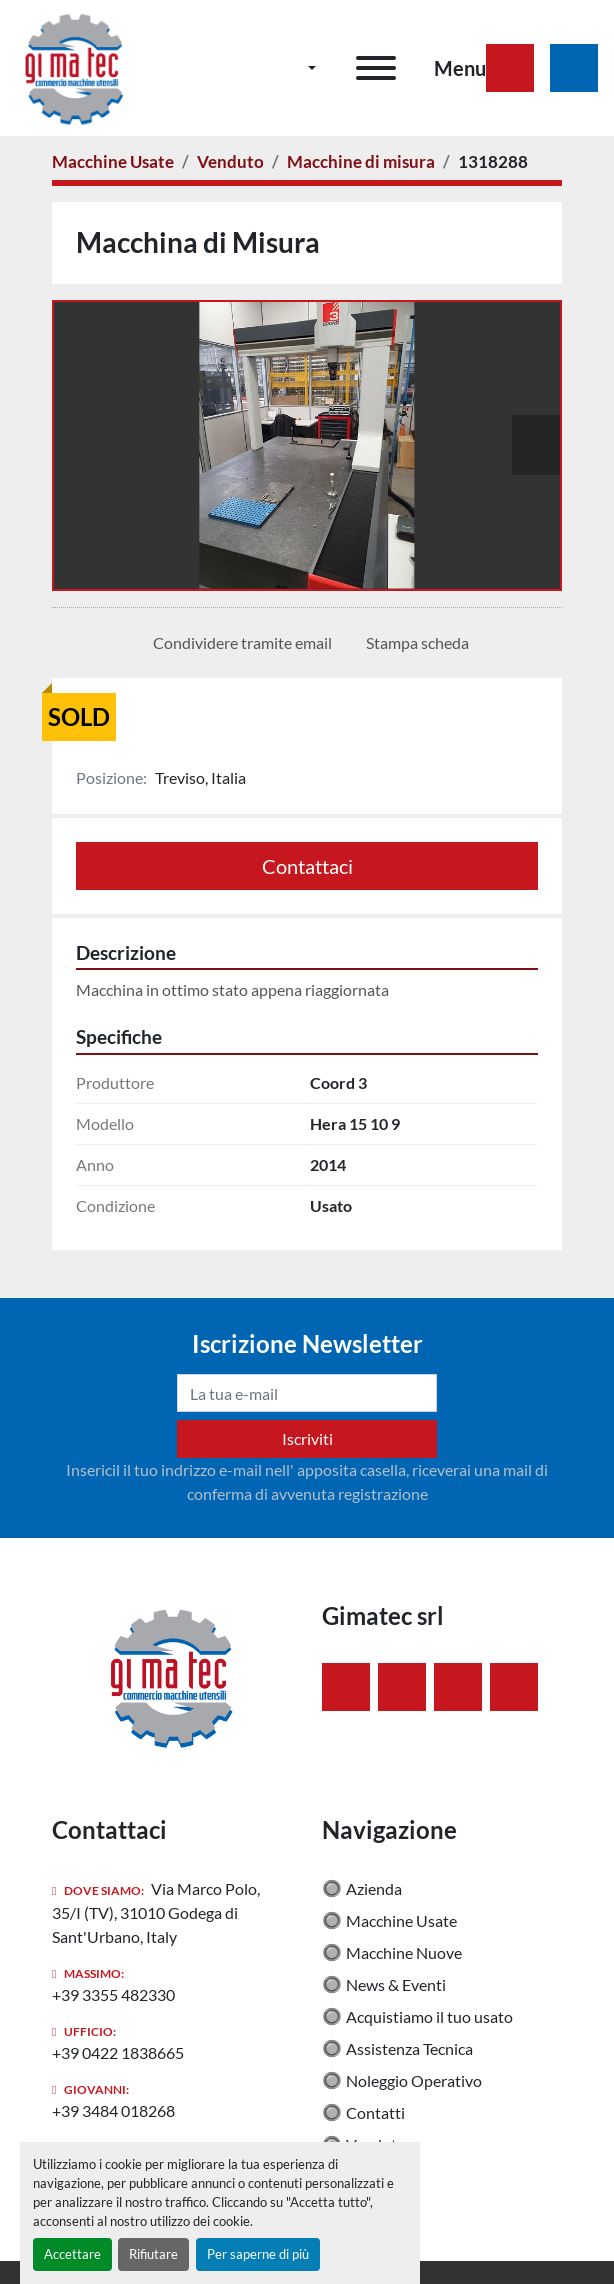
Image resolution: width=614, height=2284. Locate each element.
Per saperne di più (258, 2254)
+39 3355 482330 (113, 1994)
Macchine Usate (401, 1920)
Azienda (374, 1888)
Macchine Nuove (404, 1952)
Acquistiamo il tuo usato (429, 2016)
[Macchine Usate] (113, 161)
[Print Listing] (413, 643)
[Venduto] (230, 161)
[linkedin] (402, 1687)
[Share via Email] (238, 643)
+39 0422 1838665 (118, 2052)
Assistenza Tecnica (409, 2048)
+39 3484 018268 (113, 2110)
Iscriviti (307, 1438)
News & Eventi (396, 1984)
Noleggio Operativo (414, 2080)
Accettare (72, 2254)
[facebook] (346, 1687)
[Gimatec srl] (172, 1674)
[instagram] (458, 1687)
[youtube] (514, 1687)
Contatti (375, 2112)
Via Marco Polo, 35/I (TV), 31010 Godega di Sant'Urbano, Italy (156, 1912)
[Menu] (376, 68)
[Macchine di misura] (361, 161)
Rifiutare (153, 2254)
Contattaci (307, 866)
